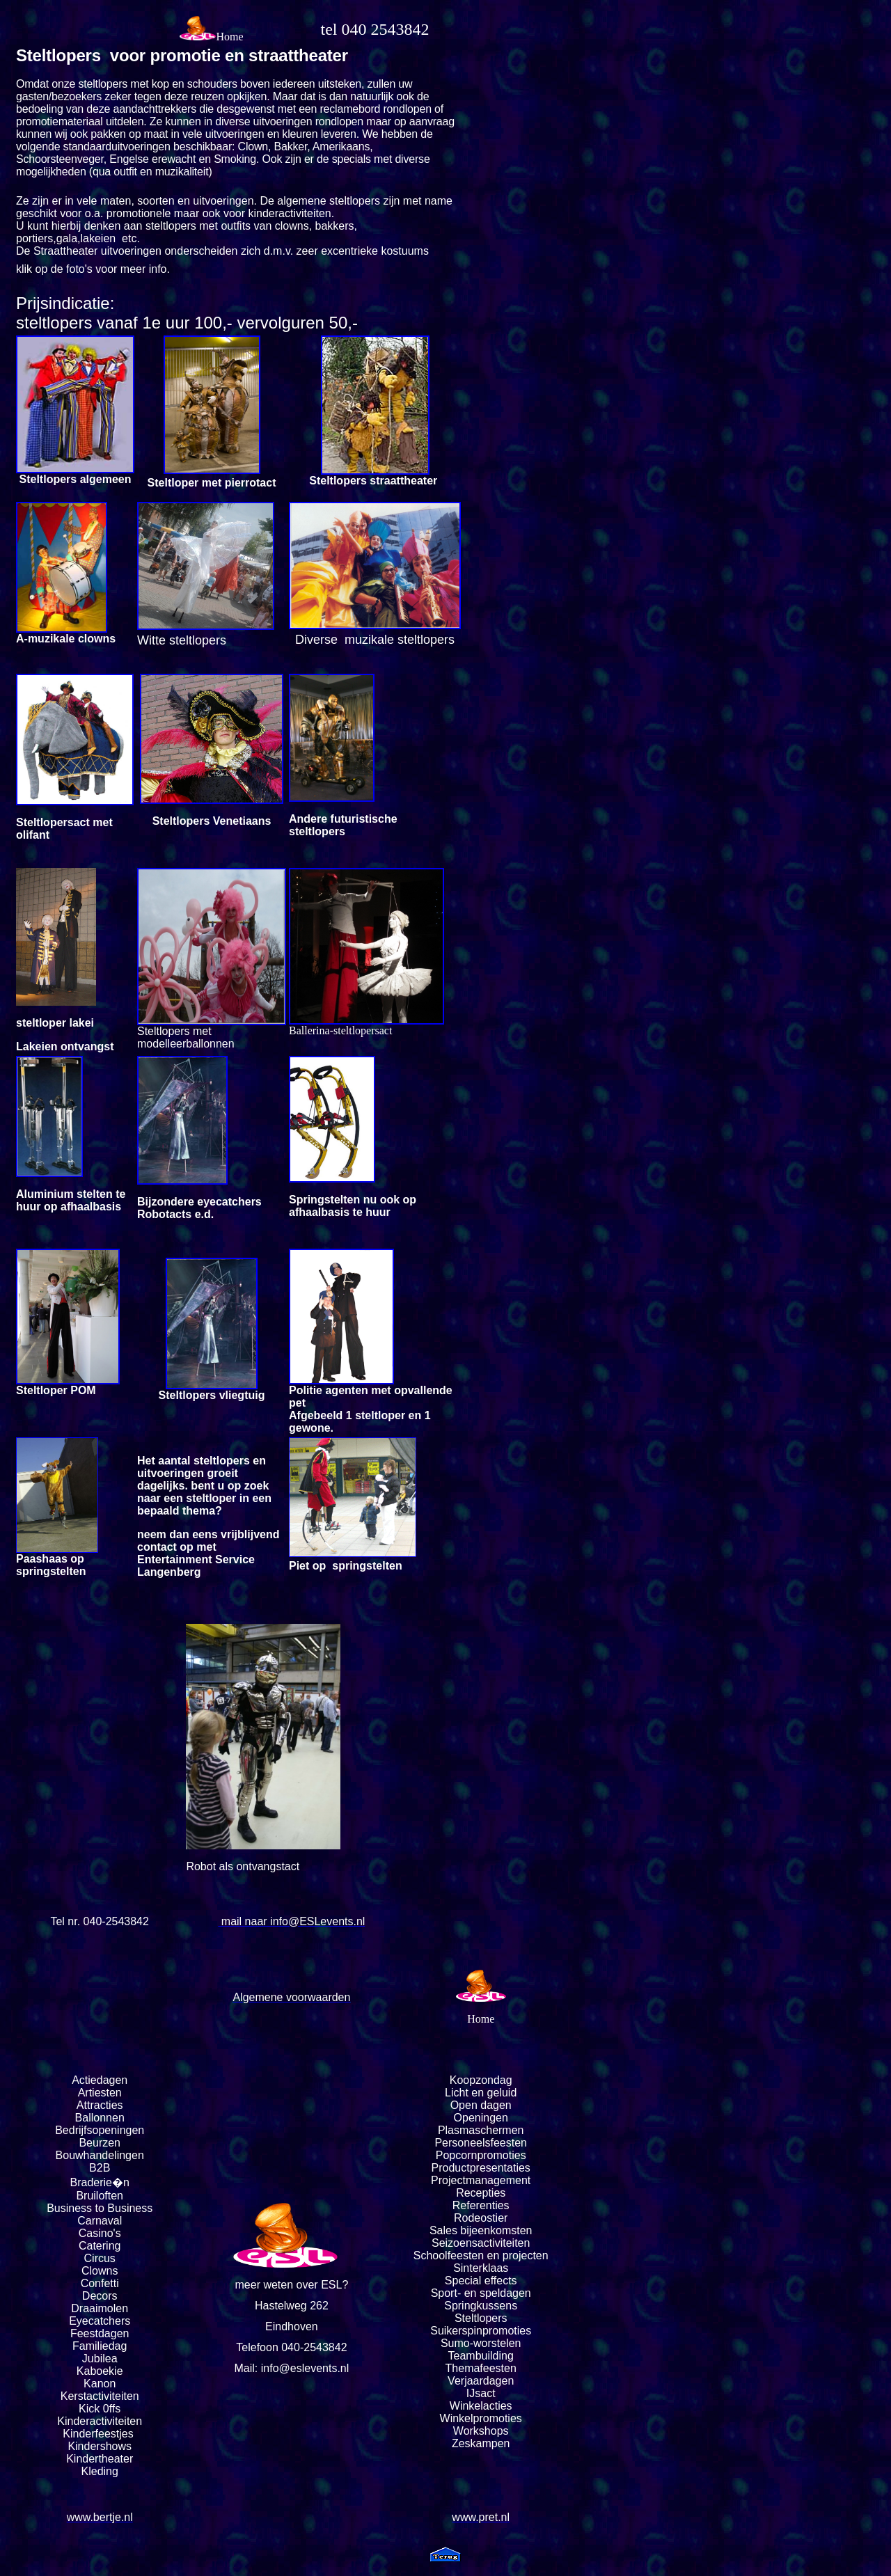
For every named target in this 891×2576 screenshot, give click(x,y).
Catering (99, 2246)
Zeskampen (481, 2443)
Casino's (100, 2233)
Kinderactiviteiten (99, 2421)
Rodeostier (480, 2218)
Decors (100, 2296)
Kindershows (100, 2446)
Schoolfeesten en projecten (481, 2255)
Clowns (99, 2271)
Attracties (100, 2105)
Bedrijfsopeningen (99, 2130)
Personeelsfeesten (480, 2143)
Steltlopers (481, 2318)
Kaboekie (100, 2371)
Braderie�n (99, 2182)
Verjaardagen (481, 2381)
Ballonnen (100, 2118)
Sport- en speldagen (481, 2293)
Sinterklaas (480, 2268)
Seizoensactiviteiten (481, 2243)
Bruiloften (99, 2196)
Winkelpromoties (481, 2418)
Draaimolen (99, 2308)
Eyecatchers (99, 2321)
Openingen (481, 2118)
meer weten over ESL (288, 2285)
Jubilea (100, 2358)
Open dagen (481, 2105)
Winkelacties (481, 2406)
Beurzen (99, 2143)
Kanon (100, 2383)
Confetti (100, 2283)
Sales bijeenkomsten (481, 2230)
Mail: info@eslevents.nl (292, 2368)
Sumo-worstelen (481, 2343)
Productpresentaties (481, 2168)
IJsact (481, 2393)
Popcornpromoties (481, 2155)
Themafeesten (481, 2368)
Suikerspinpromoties (480, 2331)
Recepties (480, 2193)
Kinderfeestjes (99, 2434)
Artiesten (100, 2093)
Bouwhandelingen (100, 2155)
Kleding (99, 2471)
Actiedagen (99, 2080)
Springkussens (480, 2306)
